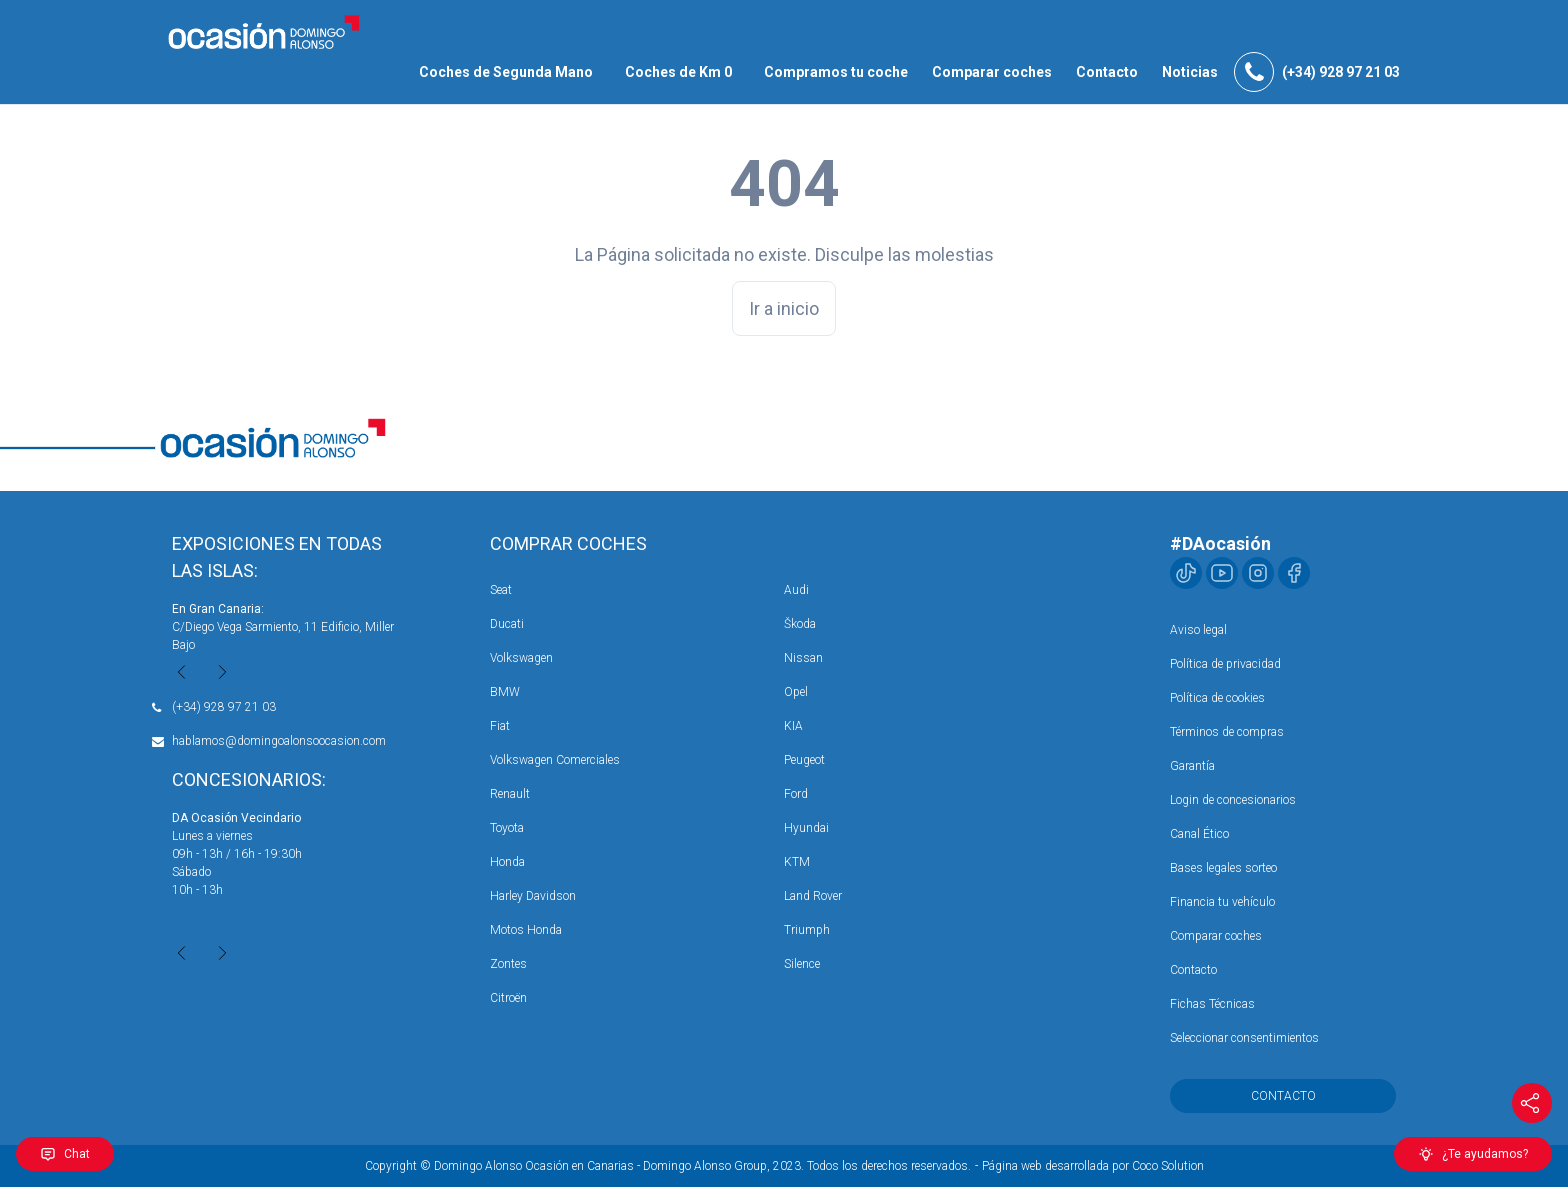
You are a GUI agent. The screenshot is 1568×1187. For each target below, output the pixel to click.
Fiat (500, 726)
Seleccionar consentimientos (1244, 1038)
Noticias (1190, 72)
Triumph (807, 930)
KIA (793, 726)
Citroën (508, 998)
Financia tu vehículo (1222, 902)
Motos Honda (526, 930)
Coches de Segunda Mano (506, 72)
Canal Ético (1199, 834)
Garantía (1192, 766)
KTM (797, 862)
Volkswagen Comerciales (555, 760)
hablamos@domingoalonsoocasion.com (279, 741)
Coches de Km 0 (678, 72)
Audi (796, 590)
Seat (501, 590)
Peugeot (804, 760)
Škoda (800, 624)
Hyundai (806, 828)
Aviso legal (1198, 630)
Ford (796, 794)
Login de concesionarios (1233, 800)
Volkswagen (521, 658)
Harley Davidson (533, 896)
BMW (505, 692)
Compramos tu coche (836, 72)
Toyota (507, 828)
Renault (510, 794)
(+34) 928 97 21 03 (224, 707)
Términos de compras (1227, 732)
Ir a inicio (784, 308)
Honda (507, 862)
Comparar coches (992, 72)
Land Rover (813, 896)
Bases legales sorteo (1223, 868)
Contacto (1107, 72)
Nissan (803, 658)
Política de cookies (1217, 698)
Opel (796, 692)
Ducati (507, 624)
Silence (802, 964)
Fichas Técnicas (1212, 1004)
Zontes (508, 964)
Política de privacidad (1225, 664)
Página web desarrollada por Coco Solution (1093, 1166)
